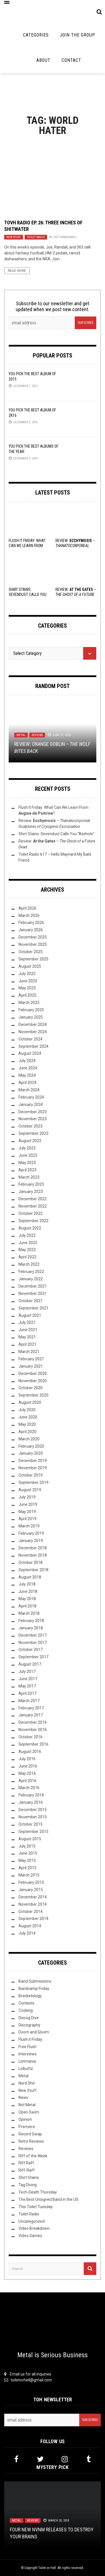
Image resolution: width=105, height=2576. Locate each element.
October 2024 (30, 1039)
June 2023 (27, 1155)
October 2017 (30, 1649)
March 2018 (28, 1613)
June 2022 (27, 1242)
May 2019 (27, 1511)
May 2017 (27, 1686)
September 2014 (33, 1918)
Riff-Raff (26, 2170)
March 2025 (28, 1002)
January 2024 (30, 1104)
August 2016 (29, 1751)
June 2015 (27, 1853)
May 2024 (27, 1075)
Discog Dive (28, 2017)
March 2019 (28, 1526)
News (23, 2097)
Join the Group (77, 35)
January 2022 (30, 1279)
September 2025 (33, 959)
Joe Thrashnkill (65, 237)
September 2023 (33, 1133)
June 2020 (27, 1417)
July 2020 (27, 1409)
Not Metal (27, 2105)
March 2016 (28, 1787)
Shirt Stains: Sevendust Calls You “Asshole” (27, 594)
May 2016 (27, 1773)
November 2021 (32, 1293)
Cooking (25, 2010)
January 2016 (30, 1802)
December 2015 (32, 1809)
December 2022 (32, 1199)
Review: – (75, 594)
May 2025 (27, 988)
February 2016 (31, 1795)
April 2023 (27, 1170)
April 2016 (27, 1780)
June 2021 (27, 1329)
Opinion (25, 2119)
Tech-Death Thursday (37, 2192)
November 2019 (32, 1468)
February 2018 (31, 1620)
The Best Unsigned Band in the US (48, 2199)
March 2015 (28, 1875)
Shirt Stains (28, 2177)
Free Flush (27, 2046)
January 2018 (30, 1628)
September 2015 (33, 1831)
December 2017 (32, 1635)
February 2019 (31, 1533)
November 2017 (32, 1642)
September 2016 (33, 1744)
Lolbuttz (25, 2068)
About (43, 60)
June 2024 (27, 1068)
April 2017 (27, 1693)
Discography (29, 2025)
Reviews (37, 735)
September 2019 (33, 1482)
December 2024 (32, 1024)
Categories (36, 35)
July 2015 (27, 1846)
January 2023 (30, 1191)
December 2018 (32, 1548)
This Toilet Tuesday (35, 2206)
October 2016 (30, 1737)
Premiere (26, 2126)
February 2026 (31, 922)
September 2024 (33, 1046)
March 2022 (28, 1264)
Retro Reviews (31, 2141)
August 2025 (29, 966)
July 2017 (27, 1671)
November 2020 (32, 1381)
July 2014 (27, 1933)
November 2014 (32, 1904)
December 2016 (32, 1722)
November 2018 (32, 1555)
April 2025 (27, 995)
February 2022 (31, 1271)
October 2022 (30, 1213)
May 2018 (27, 1598)
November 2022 (32, 1206)
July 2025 (27, 973)
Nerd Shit (26, 2083)
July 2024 (27, 1060)
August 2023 (29, 1140)
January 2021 (30, 1366)
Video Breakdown (34, 2228)
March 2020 (28, 1439)
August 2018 (29, 1577)
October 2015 (30, 1824)
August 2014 (29, 1926)
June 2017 (27, 1679)
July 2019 (27, 1497)
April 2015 (27, 1868)
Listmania (27, 2061)
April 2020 (27, 1431)
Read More (17, 271)
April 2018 (27, 1606)
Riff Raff (26, 2163)
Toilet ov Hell (47, 2568)
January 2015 (30, 1889)
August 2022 (29, 1228)
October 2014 (30, 1911)
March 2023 (28, 1177)
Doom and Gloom (33, 2032)
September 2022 (33, 1220)
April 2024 (27, 1082)
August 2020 (29, 1402)
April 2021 (27, 1344)
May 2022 (27, 1249)
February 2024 (31, 1097)
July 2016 (27, 1759)
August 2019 (29, 1490)
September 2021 (33, 1308)
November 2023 (32, 1119)
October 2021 (30, 1301)
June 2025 (27, 981)
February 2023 (31, 1184)
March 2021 (28, 1351)
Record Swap (30, 2134)
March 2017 (28, 1700)
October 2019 (30, 1475)
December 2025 (32, 937)
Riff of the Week (32, 2156)
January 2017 (30, 1715)
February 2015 (31, 1882)
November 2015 (32, 1817)
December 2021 (32, 1286)
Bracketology (30, 1996)
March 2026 (28, 915)
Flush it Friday (30, 2039)
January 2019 (30, 1540)
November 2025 (32, 944)
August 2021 (29, 1315)
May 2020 (27, 1424)
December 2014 (32, 1897)
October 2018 (30, 1562)
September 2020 (33, 1395)
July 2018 (27, 1584)
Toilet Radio (36, 237)
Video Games (30, 2235)
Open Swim (28, 2112)
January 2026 (30, 930)
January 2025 (30, 1017)
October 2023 (30, 1126)
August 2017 (29, 1664)
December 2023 (32, 1112)
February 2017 (31, 1708)
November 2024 (32, 1032)
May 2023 (27, 1162)
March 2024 (28, 1090)
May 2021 (27, 1337)
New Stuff (13, 237)
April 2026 (27, 908)
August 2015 (29, 1839)
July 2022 (27, 1235)
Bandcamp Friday (33, 1988)
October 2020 (30, 1388)
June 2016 (27, 1766)
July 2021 (27, 1322)
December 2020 (32, 1373)
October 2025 (30, 951)
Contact (71, 60)
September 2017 (33, 1657)
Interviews (27, 2054)
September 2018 (33, 1570)
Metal (21, 735)
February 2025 (31, 1010)
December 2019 (32, 1460)
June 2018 (27, 1591)
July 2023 (27, 1148)
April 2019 (27, 1518)
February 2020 (31, 1446)
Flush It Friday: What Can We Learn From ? (27, 545)
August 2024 (29, 1053)
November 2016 (32, 1729)
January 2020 (30, 1453)
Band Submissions (34, 1981)
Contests (26, 2003)
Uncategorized (31, 2221)
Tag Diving (27, 2185)
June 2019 (27, 1504)
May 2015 (27, 1860)
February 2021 (31, 1359)
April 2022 (27, 1257)
